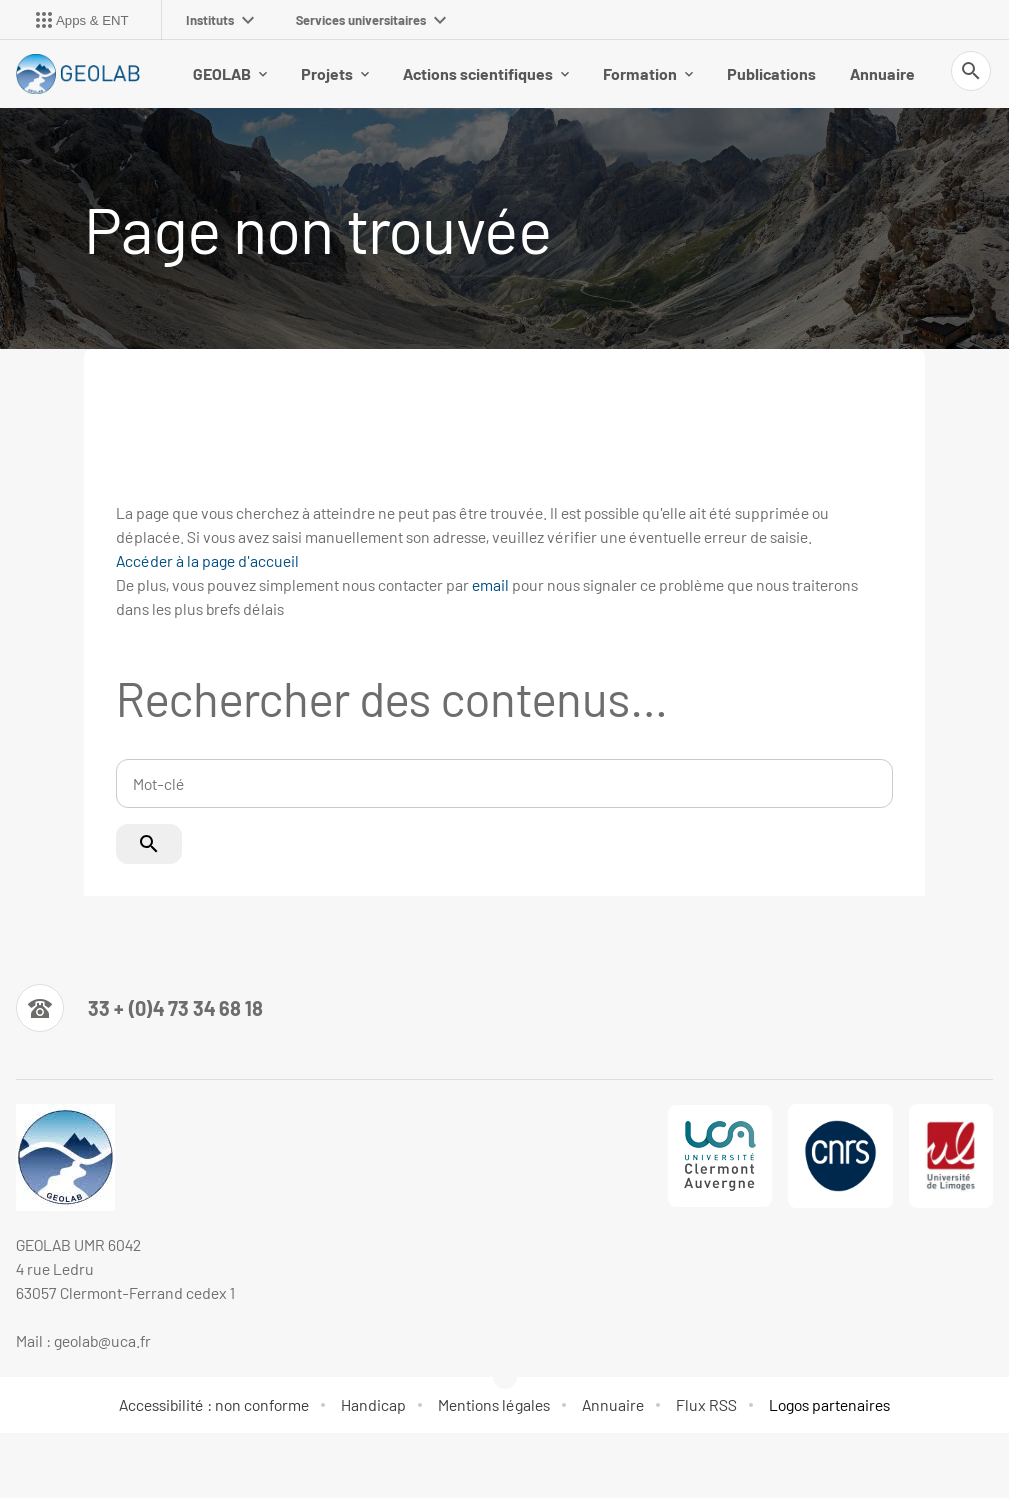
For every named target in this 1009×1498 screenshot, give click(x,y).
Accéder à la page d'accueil (207, 572)
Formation (648, 79)
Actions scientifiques (486, 79)
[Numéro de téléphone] (139, 1020)
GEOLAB (230, 79)
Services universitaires (371, 20)
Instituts (220, 20)
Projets (335, 79)
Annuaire (882, 79)
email (490, 596)
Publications (771, 79)
